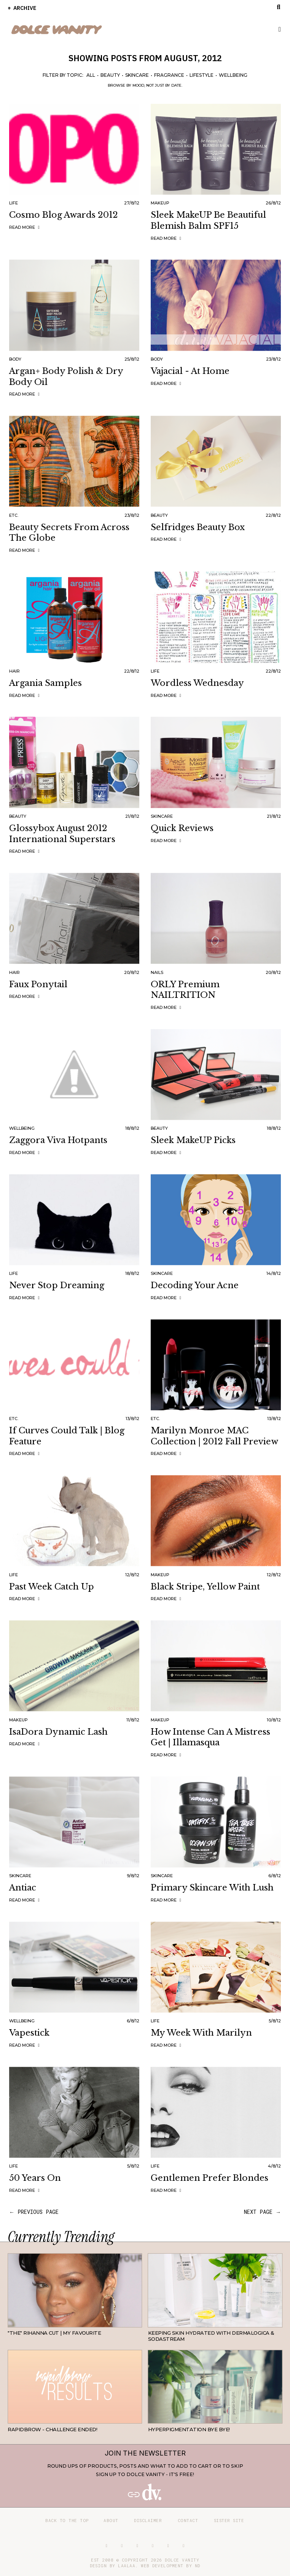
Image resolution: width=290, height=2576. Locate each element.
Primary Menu (276, 29)
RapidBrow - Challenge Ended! (52, 2429)
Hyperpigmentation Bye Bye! (189, 2429)
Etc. (13, 515)
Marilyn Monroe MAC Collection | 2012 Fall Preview (214, 1436)
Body (15, 359)
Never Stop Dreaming (56, 1285)
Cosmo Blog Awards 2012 (63, 215)
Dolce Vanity (182, 2560)
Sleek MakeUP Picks (193, 1140)
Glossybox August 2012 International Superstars (62, 833)
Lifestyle (202, 75)
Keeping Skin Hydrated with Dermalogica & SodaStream (211, 2336)
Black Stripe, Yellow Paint (205, 1587)
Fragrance (169, 75)
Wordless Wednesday (197, 683)
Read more (25, 227)
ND (197, 2565)
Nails (157, 972)
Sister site (229, 2520)
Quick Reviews (182, 828)
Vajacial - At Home (190, 371)
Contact (188, 2520)
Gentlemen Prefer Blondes (209, 2178)
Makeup (160, 203)
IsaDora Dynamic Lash (58, 1732)
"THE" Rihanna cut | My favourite (54, 2333)
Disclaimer (148, 2520)
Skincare (137, 75)
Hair (14, 671)
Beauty (110, 75)
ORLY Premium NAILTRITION (185, 990)
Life (13, 203)
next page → (262, 2211)
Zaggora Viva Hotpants (58, 1140)
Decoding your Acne (195, 1285)
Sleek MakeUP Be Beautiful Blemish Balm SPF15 (208, 220)
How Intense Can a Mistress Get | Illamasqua (210, 1737)
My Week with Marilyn (201, 2033)
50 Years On (35, 2178)
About (111, 2520)
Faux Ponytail (38, 984)
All (90, 75)
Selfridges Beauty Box (198, 527)
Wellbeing (233, 75)
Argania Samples (45, 683)
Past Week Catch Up (51, 1587)
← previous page (34, 2211)
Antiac (22, 1888)
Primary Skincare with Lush (212, 1888)
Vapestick (29, 2033)
